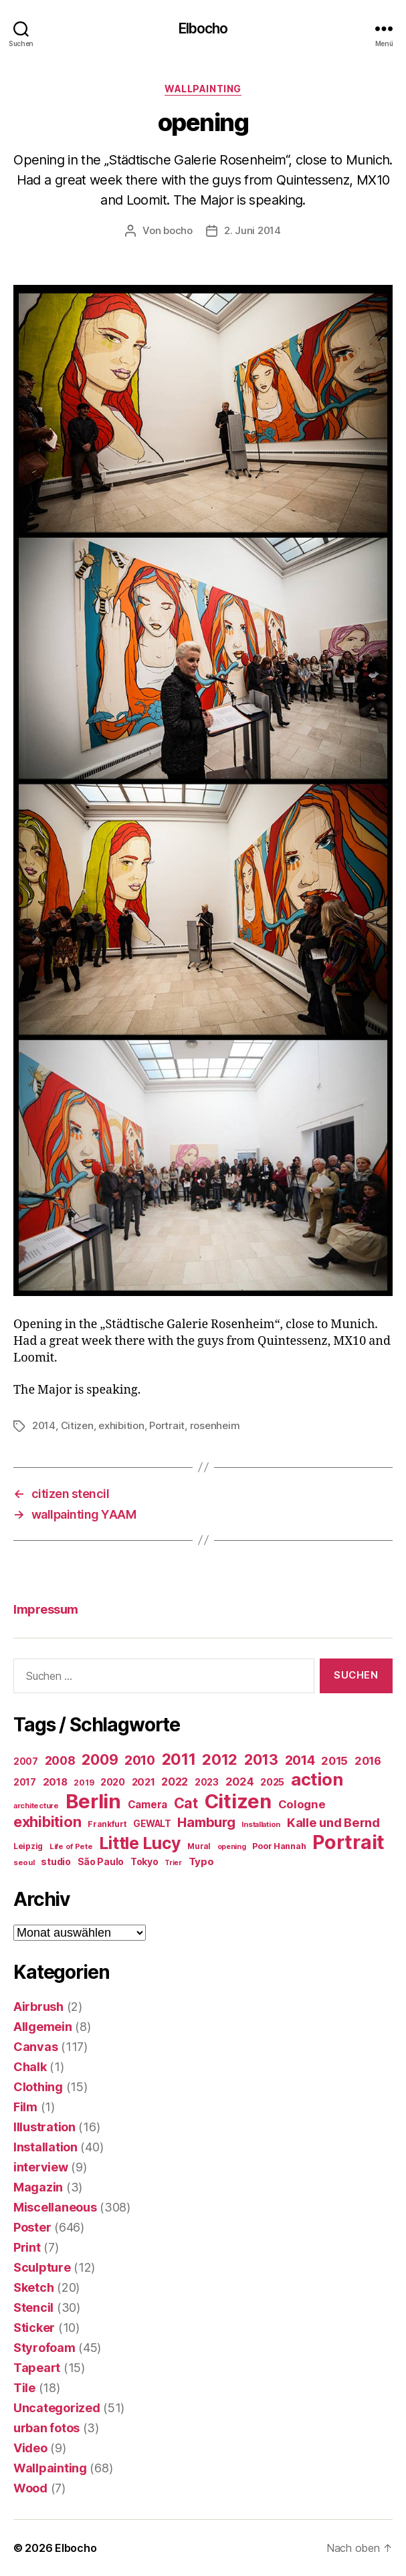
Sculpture (42, 2267)
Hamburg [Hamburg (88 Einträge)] (206, 1822)
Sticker (34, 2328)
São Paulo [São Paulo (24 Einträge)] (101, 1861)
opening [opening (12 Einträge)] (231, 1846)
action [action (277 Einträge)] (316, 1779)
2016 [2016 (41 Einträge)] (367, 1760)
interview (40, 2167)
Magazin (38, 2187)
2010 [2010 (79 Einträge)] (139, 1760)
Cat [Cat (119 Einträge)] (186, 1803)
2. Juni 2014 (252, 230)
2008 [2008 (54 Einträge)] (60, 1760)
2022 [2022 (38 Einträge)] (174, 1781)
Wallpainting (203, 88)
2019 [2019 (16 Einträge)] (84, 1783)
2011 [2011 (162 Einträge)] (179, 1759)
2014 (44, 1425)
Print (27, 2247)
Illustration (44, 2127)
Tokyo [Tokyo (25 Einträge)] (144, 1861)
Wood (30, 2488)
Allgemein (42, 2027)
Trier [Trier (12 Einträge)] (173, 1862)
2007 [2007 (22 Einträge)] (25, 1761)
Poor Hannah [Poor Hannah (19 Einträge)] (279, 1846)
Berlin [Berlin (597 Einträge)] (93, 1801)
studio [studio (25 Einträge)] (55, 1861)
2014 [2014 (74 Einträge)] (300, 1760)
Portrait (167, 1425)
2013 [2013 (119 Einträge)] (261, 1759)
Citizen (77, 1425)
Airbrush (38, 2007)
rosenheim (215, 1425)
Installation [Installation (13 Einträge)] (260, 1824)
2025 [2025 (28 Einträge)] (272, 1782)
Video (30, 2448)
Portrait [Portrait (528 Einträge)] (348, 1842)
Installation (45, 2147)
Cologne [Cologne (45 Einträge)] (302, 1804)
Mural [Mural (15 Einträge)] (199, 1846)
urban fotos (46, 2428)
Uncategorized (56, 2408)
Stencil (33, 2307)
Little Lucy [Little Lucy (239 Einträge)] (140, 1843)
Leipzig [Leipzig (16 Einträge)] (28, 1846)
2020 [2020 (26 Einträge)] (112, 1782)
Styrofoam (44, 2348)
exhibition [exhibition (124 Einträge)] (47, 1821)
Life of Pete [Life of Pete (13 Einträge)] (71, 1846)
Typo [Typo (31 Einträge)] (201, 1861)
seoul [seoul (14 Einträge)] (24, 1862)
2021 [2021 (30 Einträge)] (143, 1782)
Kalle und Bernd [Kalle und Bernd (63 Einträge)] (333, 1822)
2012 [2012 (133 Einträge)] (219, 1759)
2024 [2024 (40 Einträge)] (239, 1781)
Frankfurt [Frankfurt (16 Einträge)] (107, 1824)
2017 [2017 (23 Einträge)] (24, 1782)
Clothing (38, 2087)
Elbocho (203, 28)
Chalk (30, 2067)
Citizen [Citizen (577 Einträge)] (238, 1801)
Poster (32, 2227)
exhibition (121, 1425)
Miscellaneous (55, 2207)
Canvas (35, 2047)
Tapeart (36, 2368)
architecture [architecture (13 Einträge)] (36, 1805)
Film (25, 2107)
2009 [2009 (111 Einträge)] (100, 1759)
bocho (178, 230)
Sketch (33, 2287)
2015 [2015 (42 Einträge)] (334, 1760)
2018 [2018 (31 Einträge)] (55, 1782)
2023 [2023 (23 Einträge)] (207, 1782)
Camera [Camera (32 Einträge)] (147, 1804)
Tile (24, 2388)
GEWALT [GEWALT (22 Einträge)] (152, 1823)
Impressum (45, 1609)
